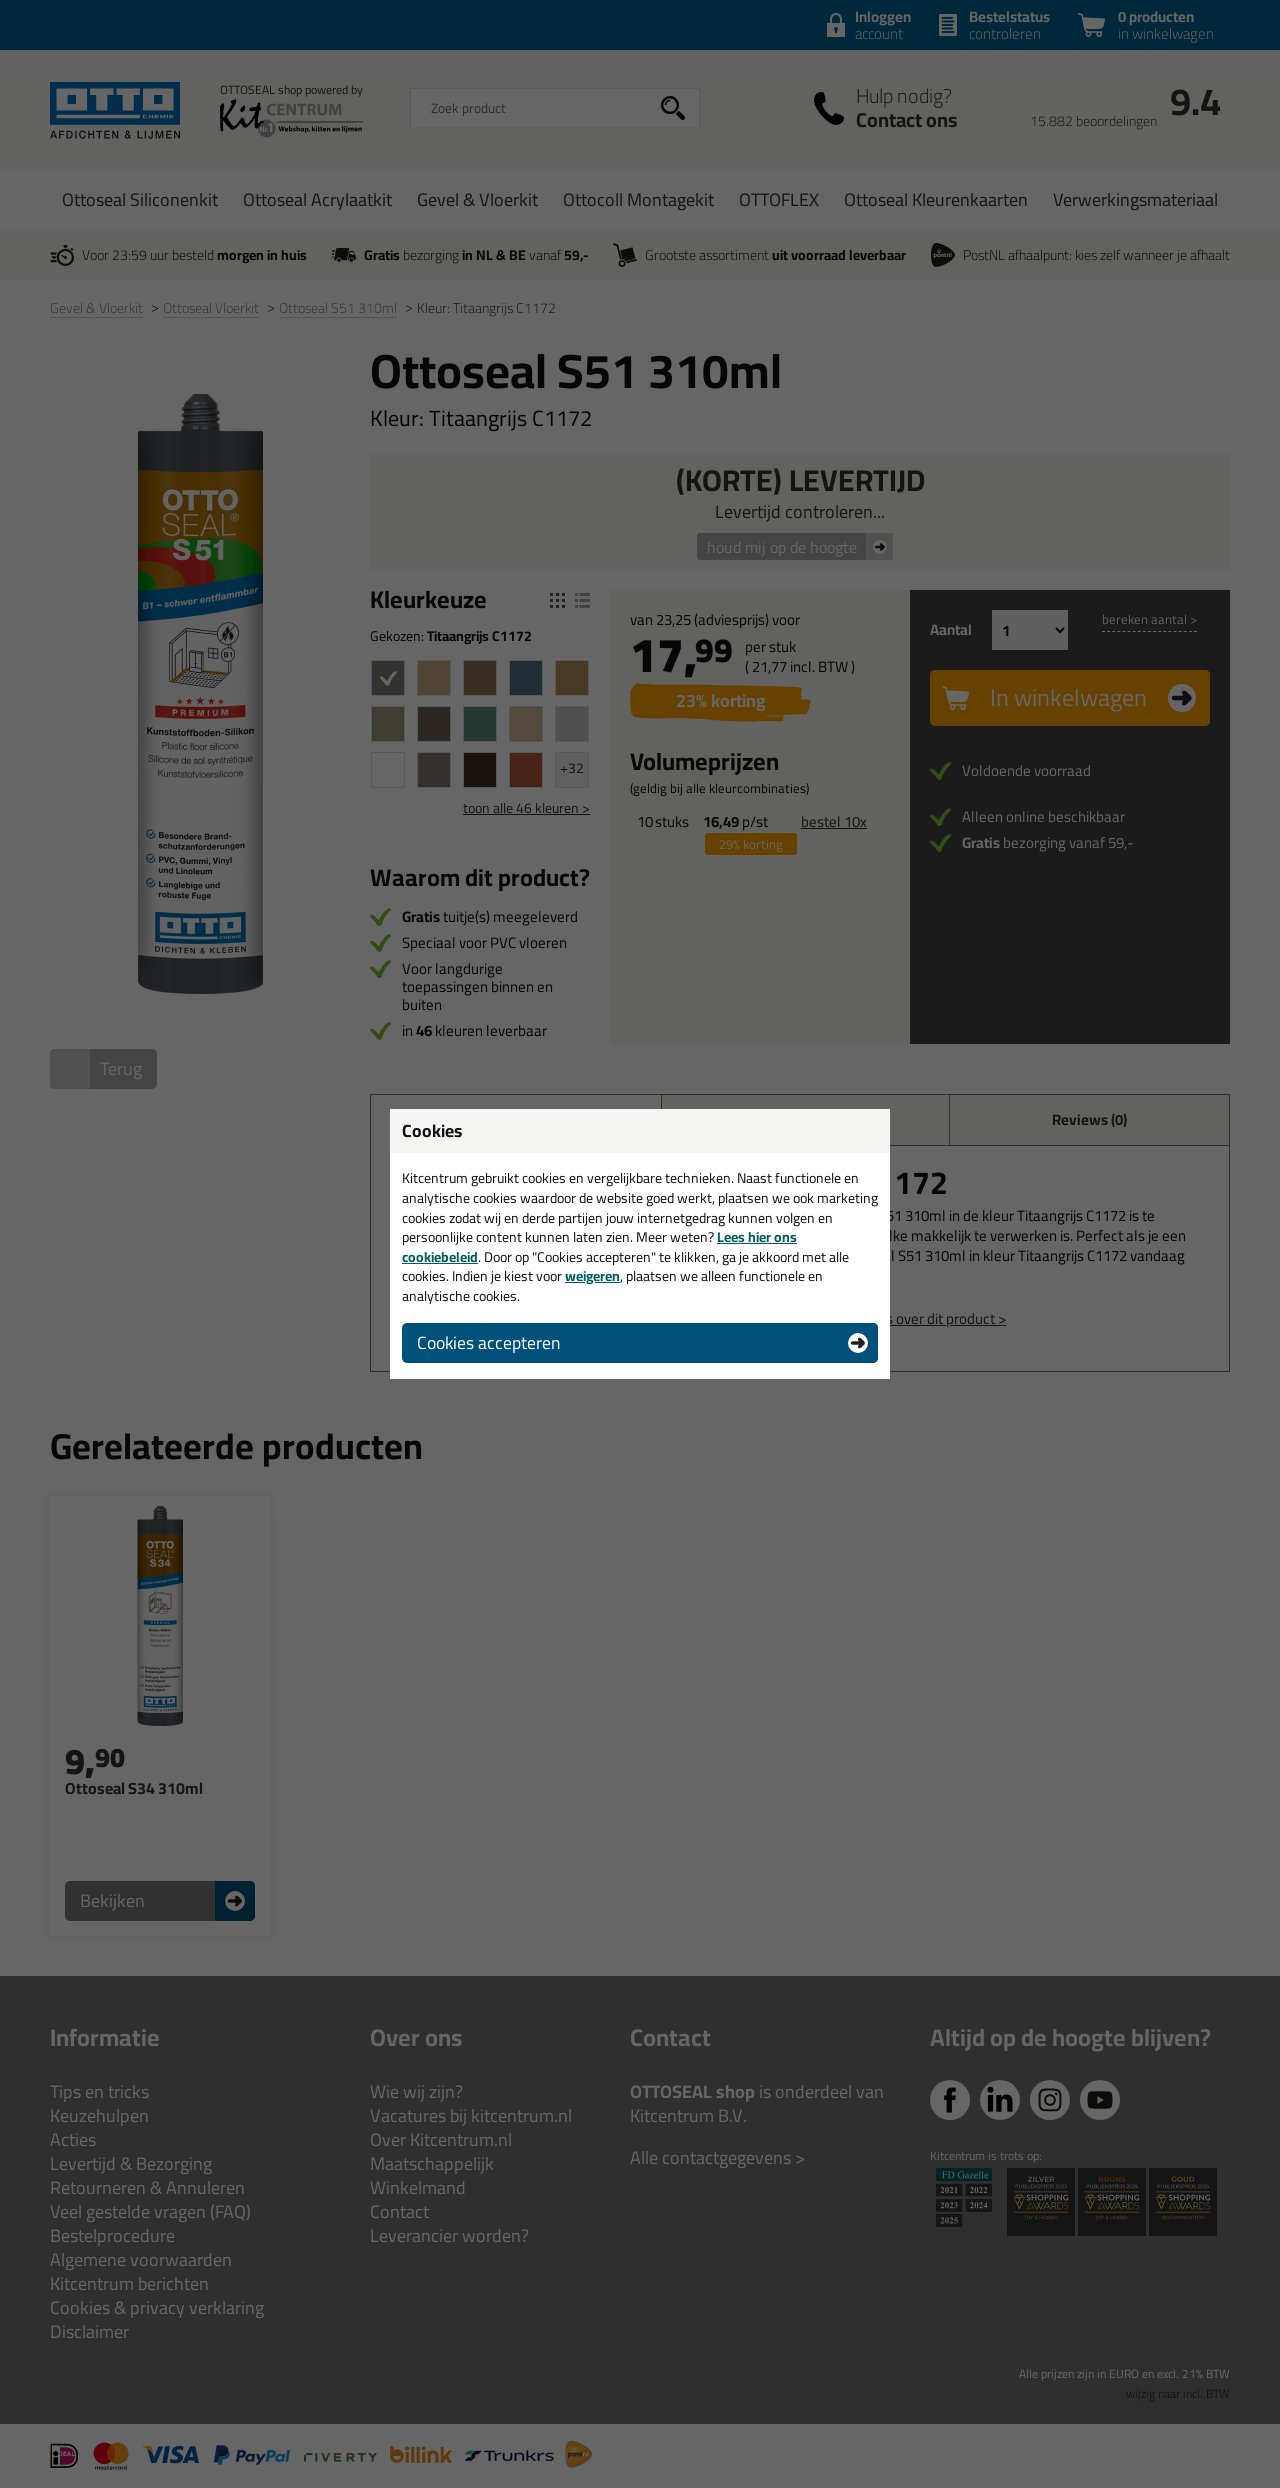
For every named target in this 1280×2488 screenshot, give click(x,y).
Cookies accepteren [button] (488, 1342)
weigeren (592, 1276)
